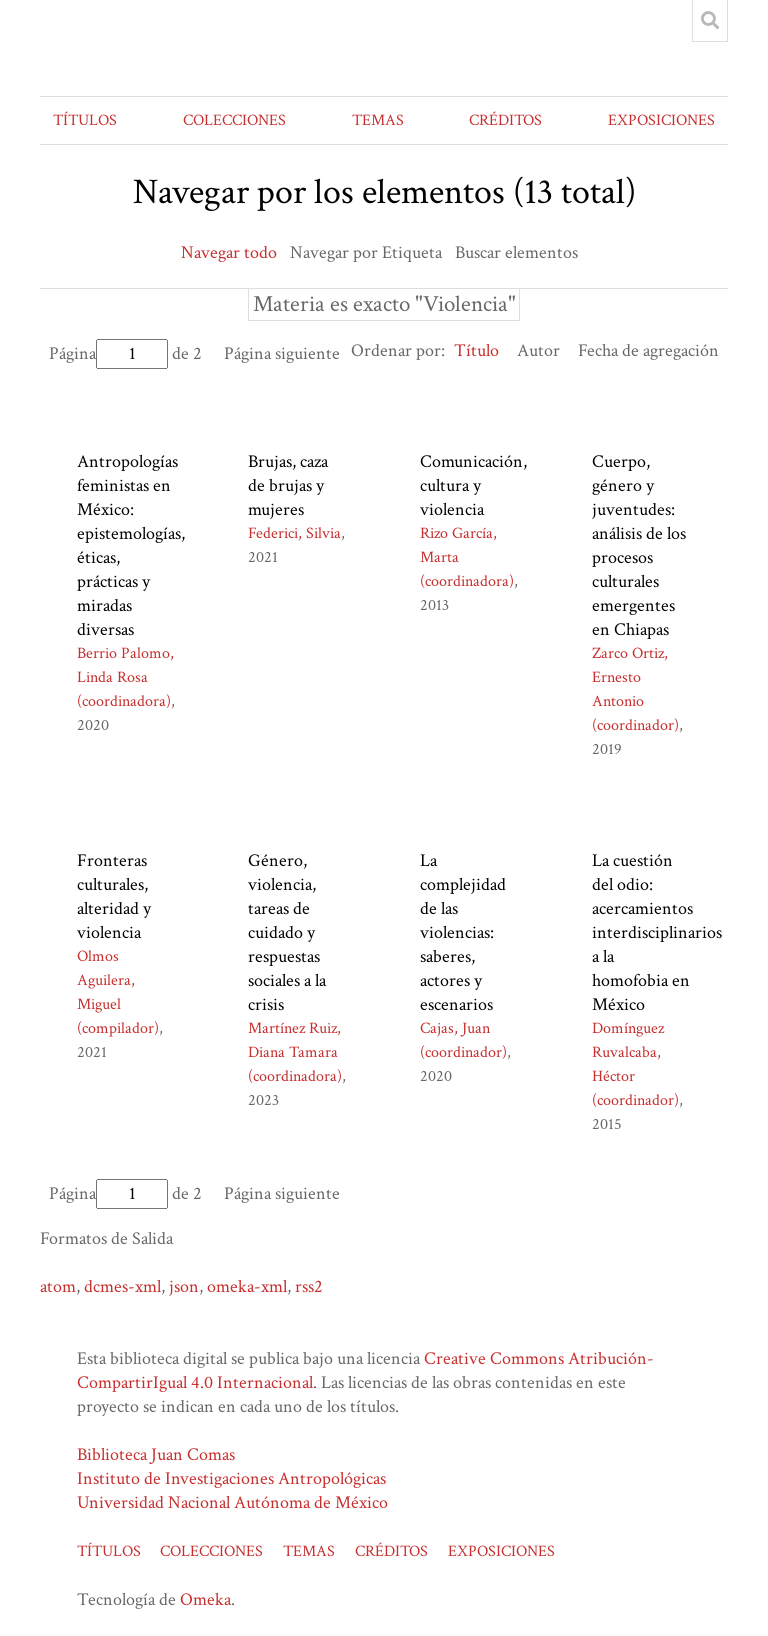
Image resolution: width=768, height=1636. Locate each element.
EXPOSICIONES (661, 120)
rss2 (309, 1286)
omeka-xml (247, 1286)
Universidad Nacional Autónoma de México (232, 1502)
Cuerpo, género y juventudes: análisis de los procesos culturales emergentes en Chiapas (639, 545)
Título (476, 350)
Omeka (205, 1599)
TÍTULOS (85, 120)
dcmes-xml (122, 1286)
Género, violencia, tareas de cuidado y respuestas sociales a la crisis (287, 932)
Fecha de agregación (648, 350)
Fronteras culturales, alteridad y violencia (114, 896)
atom (58, 1286)
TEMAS (378, 120)
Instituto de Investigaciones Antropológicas (231, 1478)
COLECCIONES (234, 120)
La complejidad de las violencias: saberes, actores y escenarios (463, 932)
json (184, 1286)
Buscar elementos (516, 252)
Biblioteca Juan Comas (156, 1454)
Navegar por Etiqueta (366, 252)
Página (108, 353)
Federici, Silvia (294, 533)
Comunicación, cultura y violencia (473, 485)
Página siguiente (282, 353)
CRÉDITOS (505, 120)
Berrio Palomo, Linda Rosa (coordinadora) (125, 677)
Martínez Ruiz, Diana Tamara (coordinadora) (295, 1052)
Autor (538, 350)
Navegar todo (229, 252)
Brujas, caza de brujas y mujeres (288, 485)
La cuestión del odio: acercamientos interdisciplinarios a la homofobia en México (657, 932)
